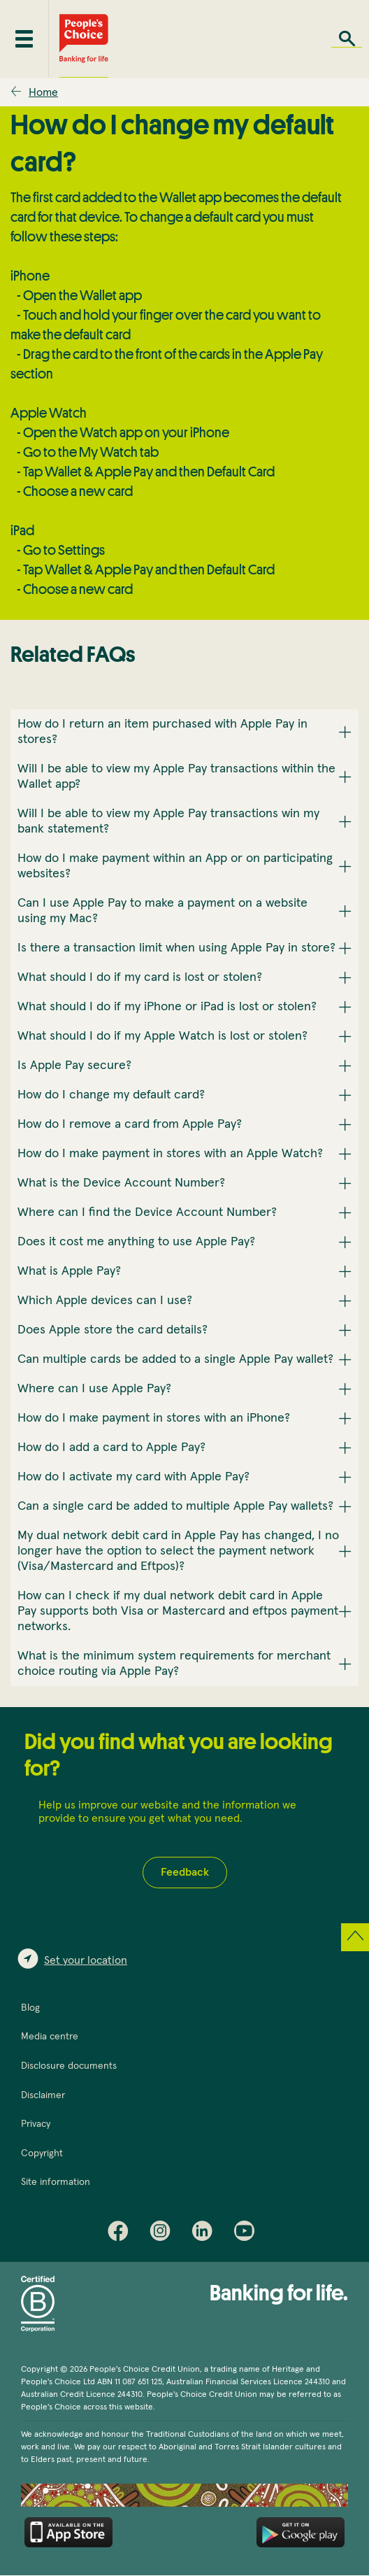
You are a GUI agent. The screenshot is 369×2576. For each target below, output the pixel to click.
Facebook (122, 2234)
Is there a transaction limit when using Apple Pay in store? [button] (176, 948)
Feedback (185, 1872)
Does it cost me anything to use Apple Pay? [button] (136, 1242)
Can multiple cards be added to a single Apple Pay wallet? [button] (175, 1359)
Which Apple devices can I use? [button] (104, 1300)
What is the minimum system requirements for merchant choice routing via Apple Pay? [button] (174, 1664)
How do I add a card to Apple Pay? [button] (111, 1447)
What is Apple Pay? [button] (69, 1271)
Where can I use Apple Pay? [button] (94, 1388)
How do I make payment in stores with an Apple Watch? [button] (170, 1153)
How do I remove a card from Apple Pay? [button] (129, 1124)
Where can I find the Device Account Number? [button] (147, 1212)
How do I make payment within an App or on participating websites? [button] (175, 866)
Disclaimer (43, 2095)
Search (346, 39)
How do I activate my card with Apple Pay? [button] (133, 1477)
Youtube (247, 2234)
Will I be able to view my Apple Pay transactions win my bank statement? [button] (168, 821)
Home (43, 92)
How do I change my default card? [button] (111, 1095)
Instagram (164, 2234)
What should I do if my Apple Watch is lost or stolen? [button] (162, 1036)
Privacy (35, 2124)
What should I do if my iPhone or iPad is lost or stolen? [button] (167, 1006)
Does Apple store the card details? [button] (112, 1330)
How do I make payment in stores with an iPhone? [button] (153, 1418)
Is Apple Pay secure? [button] (74, 1065)
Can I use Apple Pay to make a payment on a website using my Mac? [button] (162, 911)
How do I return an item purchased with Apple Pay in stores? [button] (162, 732)
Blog (30, 2008)
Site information (55, 2182)
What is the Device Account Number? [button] (121, 1183)
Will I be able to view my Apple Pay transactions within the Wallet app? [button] (176, 777)
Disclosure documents (69, 2066)
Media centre (49, 2036)
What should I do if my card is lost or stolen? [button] (139, 977)
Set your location (85, 1960)
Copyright (42, 2153)
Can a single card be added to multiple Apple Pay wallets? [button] (175, 1506)
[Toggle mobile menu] (24, 39)
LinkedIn (205, 2234)
